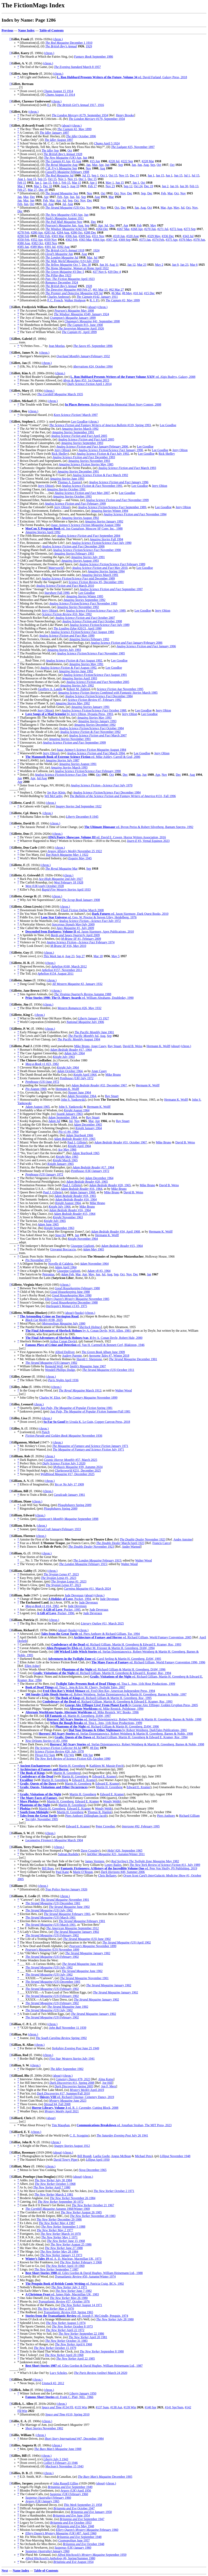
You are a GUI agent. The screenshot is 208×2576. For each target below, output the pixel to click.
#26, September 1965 (124, 1850)
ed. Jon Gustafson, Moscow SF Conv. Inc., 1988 (74, 528)
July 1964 (74, 1053)
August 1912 (72, 2145)
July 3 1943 (55, 2459)
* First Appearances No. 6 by (36, 1352)
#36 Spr (88, 1755)
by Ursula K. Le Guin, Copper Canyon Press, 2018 (86, 1421)
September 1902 (67, 2069)
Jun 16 (104, 264)
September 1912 (72, 1928)
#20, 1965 (87, 1181)
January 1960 (72, 2547)
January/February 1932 (83, 356)
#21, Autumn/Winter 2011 (116, 1854)
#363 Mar (85, 239)
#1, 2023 (58, 1578)
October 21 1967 (93, 2205)
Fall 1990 (57, 592)
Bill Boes (48, 1868)
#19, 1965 (74, 1138)
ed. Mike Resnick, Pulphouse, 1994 (106, 1708)
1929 (89, 46)
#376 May (185, 239)
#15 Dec (149, 293)
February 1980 (77, 1288)
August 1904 (78, 1039)
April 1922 (77, 268)
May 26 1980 (69, 2298)
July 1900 (63, 1323)
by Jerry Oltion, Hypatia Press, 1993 (69, 714)
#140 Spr (150, 2407)
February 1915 (97, 1560)
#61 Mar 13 (100, 289)
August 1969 (36, 1089)
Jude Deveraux (74, 1595)
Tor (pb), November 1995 (41, 1819)
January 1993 (97, 721)
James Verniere (94, 1861)
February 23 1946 (60, 2462)
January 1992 (104, 521)
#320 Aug (132, 236)
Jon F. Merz (108, 2086)
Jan (88, 164)
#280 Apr (37, 232)
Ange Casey (98, 1046)
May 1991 (86, 664)
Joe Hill (107, 2082)
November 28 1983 (92, 2216)
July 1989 (96, 610)
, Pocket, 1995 (61, 1609)
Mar (94, 164)
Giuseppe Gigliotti (82, 1245)
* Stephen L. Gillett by (32, 792)
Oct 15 (113, 175)
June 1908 (57, 2449)
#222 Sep (127, 161)
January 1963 (69, 1114)
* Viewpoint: (25, 746)
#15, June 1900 (85, 325)
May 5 (115, 956)
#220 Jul (114, 161)
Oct (70, 150)
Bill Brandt (84, 2156)
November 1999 (117, 500)
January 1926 (66, 1889)
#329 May (153, 236)
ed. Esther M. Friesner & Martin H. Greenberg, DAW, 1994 (100, 1648)
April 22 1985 (75, 2358)
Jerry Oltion (62, 450)
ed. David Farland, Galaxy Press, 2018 (122, 77)
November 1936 (63, 1435)
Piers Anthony (166, 1815)
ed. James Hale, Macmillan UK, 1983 (62, 2294)
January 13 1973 (61, 2255)
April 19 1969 (65, 2265)
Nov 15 (123, 175)
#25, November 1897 (133, 147)
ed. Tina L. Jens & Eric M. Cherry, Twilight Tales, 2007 (75, 1687)
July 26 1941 (122, 2135)
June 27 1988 (64, 2248)
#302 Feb (44, 236)
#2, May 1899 (74, 129)
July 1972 (90, 921)
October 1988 (93, 710)
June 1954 (71, 2515)
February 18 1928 (68, 882)
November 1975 (38, 1260)
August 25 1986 (71, 2244)
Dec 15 (134, 175)
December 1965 (88, 1124)
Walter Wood (123, 1390)
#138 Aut (116, 2407)
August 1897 (58, 139)
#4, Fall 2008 (57, 2104)
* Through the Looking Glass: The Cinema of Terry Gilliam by (57, 1875)
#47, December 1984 (74, 2438)
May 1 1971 (59, 2237)
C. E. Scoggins (79, 2135)
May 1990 (72, 1295)
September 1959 (91, 2554)
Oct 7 (62, 264)
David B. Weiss (132, 1046)
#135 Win (81, 2407)
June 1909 (103, 1352)
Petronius (48, 1274)
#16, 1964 (81, 1188)
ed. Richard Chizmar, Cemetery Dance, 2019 (77, 2097)
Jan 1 (151, 175)
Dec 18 (43, 189)
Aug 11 (114, 264)
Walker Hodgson (75, 300)
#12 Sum (45, 1755)
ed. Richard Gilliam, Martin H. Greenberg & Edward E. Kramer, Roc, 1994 (102, 1673)
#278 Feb (23, 232)
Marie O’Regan (83, 1872)
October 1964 (70, 1071)
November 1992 (78, 607)
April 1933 (66, 889)
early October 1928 (44, 886)
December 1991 (78, 471)
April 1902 (126, 1942)
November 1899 (92, 1397)
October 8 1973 (72, 2326)
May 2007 (82, 493)
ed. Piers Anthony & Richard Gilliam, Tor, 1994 (90, 1633)
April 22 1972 (65, 2330)
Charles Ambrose (58, 296)
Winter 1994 (109, 510)
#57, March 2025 (70, 1459)
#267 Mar (123, 229)
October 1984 (91, 728)
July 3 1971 (69, 2287)
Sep (50, 150)
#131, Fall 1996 (123, 796)
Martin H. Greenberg (72, 1765)
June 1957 (74, 2540)
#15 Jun (95, 161)
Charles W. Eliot (49, 1397)
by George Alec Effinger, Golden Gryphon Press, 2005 (131, 1705)
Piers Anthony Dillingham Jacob (85, 1815)
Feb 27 (21, 189)
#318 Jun (119, 236)
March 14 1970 (60, 2233)
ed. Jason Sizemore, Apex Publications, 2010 (79, 931)
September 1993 (82, 443)
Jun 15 (178, 175)
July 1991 (88, 557)
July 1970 (101, 785)
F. (48, 105)
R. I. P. (94, 300)
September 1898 (67, 1519)
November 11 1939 (67, 2027)
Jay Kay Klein (56, 792)
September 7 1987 (56, 2269)
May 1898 (74, 310)
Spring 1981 (76, 1408)
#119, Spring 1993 (100, 425)
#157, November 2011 (62, 970)
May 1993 (94, 717)
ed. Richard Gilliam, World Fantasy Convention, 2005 (132, 1637)
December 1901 (133, 1359)
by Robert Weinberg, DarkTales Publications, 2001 (128, 1730)
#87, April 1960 (60, 2533)
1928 (62, 154)
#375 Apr (171, 239)
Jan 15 (160, 175)
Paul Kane (62, 1872)
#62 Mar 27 (116, 289)
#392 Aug (63, 246)
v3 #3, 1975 (66, 1306)
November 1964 (81, 1096)
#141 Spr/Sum (174, 2407)
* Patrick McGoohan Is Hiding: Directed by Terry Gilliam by (61, 1864)
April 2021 (62, 2111)
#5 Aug (76, 161)
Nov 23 (110, 186)
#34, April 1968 (115, 1231)
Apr (62, 157)
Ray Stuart (114, 1046)
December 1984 (99, 696)
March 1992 (80, 428)
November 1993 (89, 460)
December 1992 (95, 724)
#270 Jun (150, 229)
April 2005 (79, 435)
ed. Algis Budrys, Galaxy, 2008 (133, 376)
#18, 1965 (75, 1196)
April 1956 (75, 2490)
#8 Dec (94, 1748)
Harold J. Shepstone (89, 1359)
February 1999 (75, 503)
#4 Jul (58, 1748)
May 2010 (100, 567)
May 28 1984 (59, 2251)
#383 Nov (51, 243)
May (176, 207)
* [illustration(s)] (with (32, 105)
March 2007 (98, 735)
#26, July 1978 (59, 1751)
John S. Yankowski (73, 1099)
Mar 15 (76, 182)
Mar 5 (38, 186)
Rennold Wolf (54, 1366)
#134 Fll (57, 2407)
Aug (61, 164)
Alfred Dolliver (64, 1352)
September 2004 (88, 535)
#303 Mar (58, 236)
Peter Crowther (105, 1826)
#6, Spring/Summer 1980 (60, 2558)
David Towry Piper (65, 2159)
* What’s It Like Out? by (33, 2372)
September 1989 (112, 507)
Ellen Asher (32, 1666)
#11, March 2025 (102, 1623)
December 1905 (105, 2476)
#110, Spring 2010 (67, 2414)
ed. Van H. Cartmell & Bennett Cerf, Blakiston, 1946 (84, 1345)
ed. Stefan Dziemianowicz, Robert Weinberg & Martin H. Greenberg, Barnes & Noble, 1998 (124, 1719)
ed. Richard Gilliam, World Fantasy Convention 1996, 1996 (148, 1662)
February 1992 (89, 639)
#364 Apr (99, 239)
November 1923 (142, 1539)
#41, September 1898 (92, 321)
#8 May (127, 293)
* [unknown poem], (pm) (33, 1411)
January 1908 (81, 900)
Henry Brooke (125, 115)
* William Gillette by (31, 1366)
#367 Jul (111, 239)
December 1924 (61, 282)
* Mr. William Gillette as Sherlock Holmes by (46, 1359)
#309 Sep (84, 236)
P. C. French (55, 300)
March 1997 (76, 414)
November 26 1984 (72, 2198)
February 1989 (112, 564)
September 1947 (82, 2519)
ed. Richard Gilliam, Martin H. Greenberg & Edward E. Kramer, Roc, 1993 (116, 1644)
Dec (129, 193)
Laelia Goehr (101, 2156)
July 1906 (85, 1022)
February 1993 (74, 553)
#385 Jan (23, 246)
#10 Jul (138, 293)
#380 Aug (23, 243)
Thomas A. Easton (69, 482)
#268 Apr (137, 229)
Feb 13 (194, 186)
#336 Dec (168, 236)
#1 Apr (57, 161)
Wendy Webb (111, 1801)
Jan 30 (184, 186)
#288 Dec (90, 232)
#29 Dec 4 (114, 271)
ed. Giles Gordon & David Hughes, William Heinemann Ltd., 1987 (84, 2365)
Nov (88, 168)
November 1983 (83, 603)
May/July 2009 (73, 924)
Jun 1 (169, 175)
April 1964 (84, 1074)
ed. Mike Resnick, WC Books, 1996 (82, 1712)
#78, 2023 (73, 2079)
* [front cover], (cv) (30, 91)
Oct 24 (138, 186)
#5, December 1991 (96, 582)
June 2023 (67, 2100)
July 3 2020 (63, 1463)
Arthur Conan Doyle (63, 1341)
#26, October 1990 (72, 1758)
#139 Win (130, 2407)
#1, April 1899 (79, 332)
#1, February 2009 (81, 938)
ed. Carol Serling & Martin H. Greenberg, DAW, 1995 (104, 1658)
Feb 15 (21, 182)
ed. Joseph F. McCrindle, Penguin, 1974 (76, 2315)
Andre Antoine (182, 1539)
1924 (96, 250)
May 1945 (80, 858)
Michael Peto (143, 2156)
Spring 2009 (74, 1505)
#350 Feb (23, 239)
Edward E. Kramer (104, 1776)
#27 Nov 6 (99, 271)
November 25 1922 (74, 851)
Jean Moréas (57, 346)
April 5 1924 (107, 143)
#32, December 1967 (99, 1085)
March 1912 (80, 1390)
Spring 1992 (61, 2038)
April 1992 (42, 532)
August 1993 (80, 560)
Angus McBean (121, 2156)
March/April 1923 (120, 1543)
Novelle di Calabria (60, 1263)
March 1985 (108, 692)
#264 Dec (102, 229)
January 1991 (90, 707)
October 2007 (85, 617)
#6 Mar (115, 293)
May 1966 (67, 1149)
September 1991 (73, 432)
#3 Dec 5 (64, 271)
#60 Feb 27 (68, 289)
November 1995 (120, 689)
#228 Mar (148, 161)
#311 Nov (98, 236)
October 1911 (108, 1370)
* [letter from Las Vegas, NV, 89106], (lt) (44, 785)
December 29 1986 (59, 2219)
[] (11, 39)
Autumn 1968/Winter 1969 (57, 2208)
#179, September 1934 (80, 115)
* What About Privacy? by (34, 2125)
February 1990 (88, 771)
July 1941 (72, 2058)
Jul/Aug (42, 778)
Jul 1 (187, 175)
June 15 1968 (66, 2241)
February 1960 (69, 2494)
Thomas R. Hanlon (100, 1812)
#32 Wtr (69, 1755)
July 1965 (55, 1221)
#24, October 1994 (93, 366)
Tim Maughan (61, 2125)
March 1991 (99, 575)
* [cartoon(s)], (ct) (29, 150)
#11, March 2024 (87, 1588)
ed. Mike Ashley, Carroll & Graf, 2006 (82, 756)
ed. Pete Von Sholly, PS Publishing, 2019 (129, 1868)
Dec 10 (47, 186)
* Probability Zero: (29, 657)
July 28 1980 (115, 2319)
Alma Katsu (105, 2079)
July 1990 (102, 542)
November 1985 (91, 653)
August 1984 (85, 525)
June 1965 (48, 1224)
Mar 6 (194, 264)
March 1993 (127, 468)
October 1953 (71, 2522)
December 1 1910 (68, 42)
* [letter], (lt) (26, 774)
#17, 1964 (71, 1049)
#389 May (36, 246)
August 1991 (95, 674)
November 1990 (87, 550)
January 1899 (73, 317)
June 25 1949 (75, 2048)
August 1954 (73, 2562)
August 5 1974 (66, 2323)
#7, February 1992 (94, 699)
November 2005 (97, 682)
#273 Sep (190, 229)
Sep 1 (95, 175)
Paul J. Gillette (77, 1142)
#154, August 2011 (55, 973)
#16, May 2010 (68, 945)
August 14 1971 (81, 2305)
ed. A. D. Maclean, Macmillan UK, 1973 (63, 2258)
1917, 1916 (80, 105)
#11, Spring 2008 (72, 2082)
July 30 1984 (53, 2180)
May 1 (110, 182)
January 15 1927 (93, 1018)
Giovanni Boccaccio (63, 1249)
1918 (64, 250)
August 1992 (80, 518)
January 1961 (69, 1494)
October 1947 (74, 2508)
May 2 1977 (55, 2230)
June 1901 (94, 1032)
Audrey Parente (72, 1355)
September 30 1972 (60, 2201)
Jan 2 (165, 186)
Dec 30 (86, 264)
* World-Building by (30, 796)
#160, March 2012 (69, 966)
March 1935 (60, 394)
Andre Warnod (131, 1546)
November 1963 (68, 1217)
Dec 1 (82, 179)
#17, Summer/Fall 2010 (63, 2093)
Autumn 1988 (82, 994)
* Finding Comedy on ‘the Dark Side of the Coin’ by (51, 1861)
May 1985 (86, 464)
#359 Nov (50, 239)
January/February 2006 (92, 446)
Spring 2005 (73, 2086)
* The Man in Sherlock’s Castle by (39, 1355)
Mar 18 (98, 956)
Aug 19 (74, 186)
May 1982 (145, 1861)
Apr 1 (93, 182)
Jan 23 (184, 264)
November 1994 (134, 514)
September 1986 (93, 56)
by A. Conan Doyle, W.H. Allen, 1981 (78, 1330)
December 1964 (99, 1178)
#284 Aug (63, 232)
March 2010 (65, 585)
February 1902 (52, 1935)
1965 (85, 1153)
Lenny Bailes (113, 1864)
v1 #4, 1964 (68, 1131)
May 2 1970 (55, 2308)
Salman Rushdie (68, 1854)
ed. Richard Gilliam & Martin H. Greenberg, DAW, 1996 (113, 1669)
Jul (59, 175)
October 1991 (66, 489)
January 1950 (82, 2393)
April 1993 (79, 678)
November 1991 (92, 485)
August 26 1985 (81, 2212)
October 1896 (81, 136)
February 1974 (80, 942)
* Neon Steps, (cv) (29, 2383)
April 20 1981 (88, 2337)
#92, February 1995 (141, 1826)
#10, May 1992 (67, 614)
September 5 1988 (63, 2226)
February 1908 (67, 172)
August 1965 (37, 1106)
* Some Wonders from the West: (37, 1960)
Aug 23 (69, 956)
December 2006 (73, 546)
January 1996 (118, 482)
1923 (58, 275)
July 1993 (64, 649)
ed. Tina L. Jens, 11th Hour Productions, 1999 (115, 1683)
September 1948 (79, 2537)
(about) (66, 125)
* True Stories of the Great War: (37, 1557)
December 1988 (74, 1302)
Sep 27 (80, 956)
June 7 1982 (73, 2290)
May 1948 (75, 2526)
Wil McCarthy (53, 796)
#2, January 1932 (77, 984)
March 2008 (82, 910)
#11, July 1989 (164, 1864)
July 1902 (49, 1910)
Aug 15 (31, 179)
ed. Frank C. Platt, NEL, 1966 (59, 2397)
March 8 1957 (77, 67)
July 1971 (88, 1449)
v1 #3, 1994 (46, 1740)
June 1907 (88, 1366)
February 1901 (67, 1914)
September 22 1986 (81, 2333)
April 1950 (98, 2159)
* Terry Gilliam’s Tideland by (36, 1872)
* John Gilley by (28, 1397)
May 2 (159, 264)
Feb (163, 193)
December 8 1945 (82, 816)
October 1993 (72, 496)
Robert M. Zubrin (78, 689)
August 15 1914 (58, 91)
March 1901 (50, 1917)
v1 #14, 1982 (42, 1606)
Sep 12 (128, 186)
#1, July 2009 (75, 928)
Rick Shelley (60, 453)
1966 (79, 1135)
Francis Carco (161, 1543)
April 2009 (75, 935)
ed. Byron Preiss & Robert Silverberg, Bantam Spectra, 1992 (138, 827)
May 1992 (72, 703)
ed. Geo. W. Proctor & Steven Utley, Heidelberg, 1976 (89, 917)
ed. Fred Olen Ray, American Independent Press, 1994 (99, 1690)
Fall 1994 (106, 539)
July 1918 (72, 261)
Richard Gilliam (189, 1815)
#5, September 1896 (93, 346)
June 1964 (79, 1092)
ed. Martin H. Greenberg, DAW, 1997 (78, 1715)
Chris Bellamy (107, 1875)
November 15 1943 (64, 2466)
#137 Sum (102, 2407)
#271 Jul (162, 229)
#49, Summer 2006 (123, 1872)
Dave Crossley (90, 1850)
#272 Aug (176, 229)
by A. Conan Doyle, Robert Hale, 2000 (83, 1337)
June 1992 (76, 671)
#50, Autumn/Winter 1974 (85, 2276)
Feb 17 (92, 186)
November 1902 (44, 2428)
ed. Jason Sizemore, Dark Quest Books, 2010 (130, 913)
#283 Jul (49, 232)
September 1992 (84, 600)
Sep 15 (42, 179)
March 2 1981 (53, 2194)
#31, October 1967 (120, 1142)
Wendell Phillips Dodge (60, 1370)
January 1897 (54, 132)
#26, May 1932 (79, 1008)
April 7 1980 (51, 2187)
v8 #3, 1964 (98, 1270)
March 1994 (96, 753)
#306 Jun (71, 236)
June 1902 (69, 1906)
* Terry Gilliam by (29, 1868)
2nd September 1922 (78, 806)
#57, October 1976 (64, 2301)
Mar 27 (32, 189)
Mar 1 (21, 186)
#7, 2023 (61, 1574)
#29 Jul (74, 293)
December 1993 (83, 457)
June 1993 (67, 478)
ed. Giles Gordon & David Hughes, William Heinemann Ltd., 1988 (84, 2273)
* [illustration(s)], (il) (31, 42)
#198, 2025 (44, 1320)
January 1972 (90, 1171)
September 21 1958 (83, 2504)
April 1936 (63, 1380)
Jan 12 (131, 264)
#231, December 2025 (78, 1470)
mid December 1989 (78, 578)
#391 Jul (50, 246)
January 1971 (90, 1446)
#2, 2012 (53, 2383)
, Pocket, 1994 (69, 1599)
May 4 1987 (57, 2223)
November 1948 (175, 2156)
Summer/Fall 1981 (90, 1411)
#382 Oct (37, 243)
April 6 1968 (73, 2344)
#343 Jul (188, 236)
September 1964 (62, 1117)
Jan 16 (174, 186)
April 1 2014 (89, 384)
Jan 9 (175, 264)
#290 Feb (23, 236)
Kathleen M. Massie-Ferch (106, 1765)
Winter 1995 (84, 596)
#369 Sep (125, 239)
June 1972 (42, 1081)
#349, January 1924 (81, 314)
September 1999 (74, 742)
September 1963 (59, 1228)
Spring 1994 (106, 571)
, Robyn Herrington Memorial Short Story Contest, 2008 (113, 404)
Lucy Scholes (58, 2372)
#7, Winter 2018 (109, 1355)
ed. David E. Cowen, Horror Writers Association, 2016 (107, 837)
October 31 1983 (66, 2340)
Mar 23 (141, 264)
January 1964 (88, 1128)
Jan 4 (53, 956)
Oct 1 (103, 175)
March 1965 (65, 1160)
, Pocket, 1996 (55, 1613)
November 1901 (64, 1899)
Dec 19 (148, 186)
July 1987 (62, 760)
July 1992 (102, 453)
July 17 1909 (69, 1484)
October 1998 (92, 621)
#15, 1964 (74, 1213)
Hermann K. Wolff (158, 1046)
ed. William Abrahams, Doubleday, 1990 (79, 997)
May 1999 (66, 635)
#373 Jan (145, 239)
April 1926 (81, 328)
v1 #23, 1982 (42, 1064)
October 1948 (83, 2544)
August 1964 (77, 1110)
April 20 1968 (64, 2355)
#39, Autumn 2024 (77, 1467)
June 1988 (70, 1291)
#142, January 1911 (97, 296)
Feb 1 (56, 182)
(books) (79, 1312)
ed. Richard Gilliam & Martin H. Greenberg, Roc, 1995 (103, 1698)
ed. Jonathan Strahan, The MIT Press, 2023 (124, 2125)
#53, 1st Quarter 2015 (86, 380)
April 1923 (69, 279)
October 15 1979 (55, 2348)
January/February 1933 (59, 1529)
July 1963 (64, 1056)
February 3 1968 (81, 2262)
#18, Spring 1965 (68, 2312)
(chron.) (58, 39)
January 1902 (51, 1362)
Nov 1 (62, 179)
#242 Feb (66, 229)
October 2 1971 (114, 2191)
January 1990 (110, 450)
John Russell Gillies (65, 2483)
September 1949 (70, 2487)
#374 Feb (158, 239)
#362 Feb (71, 239)
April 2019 (87, 2090)
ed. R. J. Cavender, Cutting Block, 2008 (75, 2107)
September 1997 (111, 589)
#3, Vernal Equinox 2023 (148, 840)
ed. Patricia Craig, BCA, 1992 (74, 2283)
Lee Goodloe (79, 421)
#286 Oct (76, 232)
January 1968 (82, 1192)
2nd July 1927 (61, 879)
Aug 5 (65, 186)
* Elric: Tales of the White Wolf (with (41, 1826)
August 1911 (64, 218)
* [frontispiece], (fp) (30, 157)
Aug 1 (21, 179)
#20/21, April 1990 (77, 628)
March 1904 (54, 1840)
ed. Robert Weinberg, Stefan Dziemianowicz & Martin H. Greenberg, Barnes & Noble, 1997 (106, 1694)
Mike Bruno (82, 1046)
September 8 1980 (102, 2351)
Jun (85, 157)
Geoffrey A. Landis (50, 689)
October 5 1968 (55, 2183)
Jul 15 (86, 175)
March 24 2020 (100, 2372)
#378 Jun (199, 239)
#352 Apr (37, 239)
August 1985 (82, 632)
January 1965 (60, 1163)
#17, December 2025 (67, 1474)
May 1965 (67, 1156)
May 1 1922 (67, 854)
